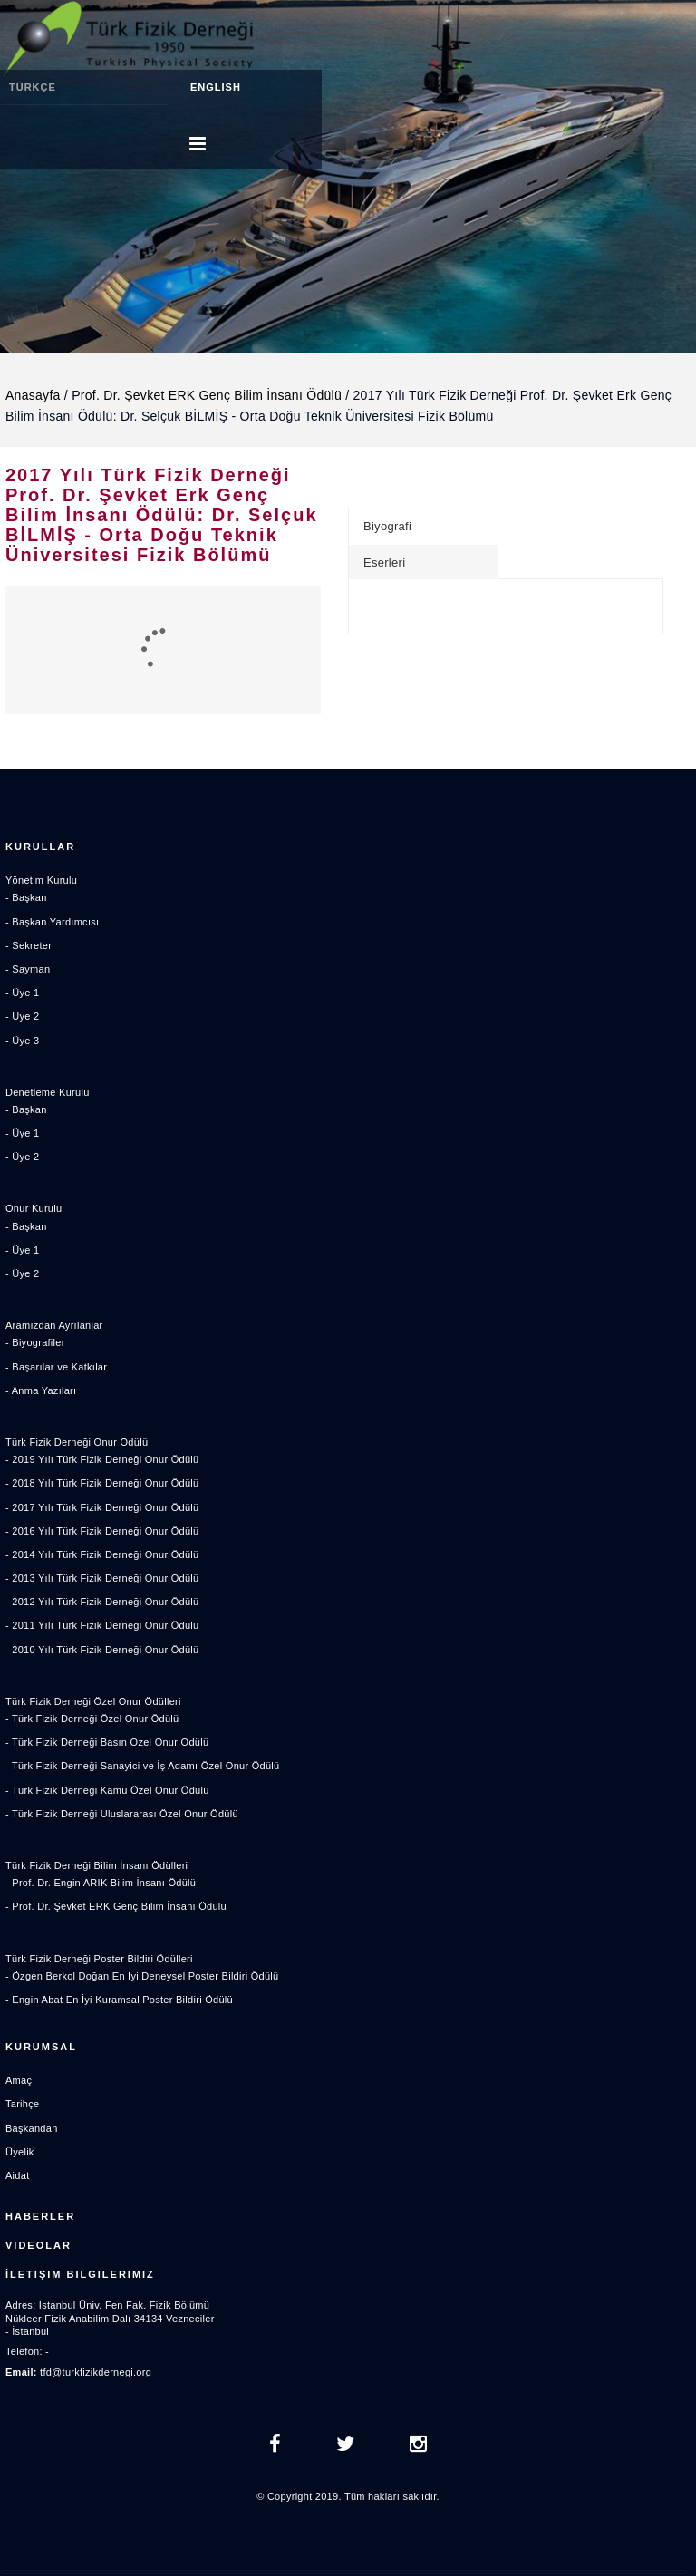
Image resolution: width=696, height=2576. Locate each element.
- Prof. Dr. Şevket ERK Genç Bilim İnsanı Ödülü (116, 1906)
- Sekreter (28, 945)
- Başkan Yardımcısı (52, 921)
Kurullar (40, 846)
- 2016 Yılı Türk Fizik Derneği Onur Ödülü (101, 1530)
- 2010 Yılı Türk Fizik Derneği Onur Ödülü (101, 1649)
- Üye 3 (22, 1040)
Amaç (18, 2080)
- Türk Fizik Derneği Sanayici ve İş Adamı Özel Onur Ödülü (142, 1765)
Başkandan (31, 2128)
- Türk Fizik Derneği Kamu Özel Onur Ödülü (107, 1790)
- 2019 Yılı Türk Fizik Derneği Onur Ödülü (101, 1459)
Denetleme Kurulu (47, 1092)
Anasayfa (33, 395)
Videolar (38, 2245)
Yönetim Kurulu (41, 880)
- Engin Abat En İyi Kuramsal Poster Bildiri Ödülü (119, 1999)
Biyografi (387, 526)
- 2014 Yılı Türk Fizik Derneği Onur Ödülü (101, 1554)
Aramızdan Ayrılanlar (54, 1325)
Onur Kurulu (33, 1208)
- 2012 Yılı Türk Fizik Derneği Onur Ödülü (101, 1601)
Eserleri (384, 562)
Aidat (17, 2175)
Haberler (40, 2216)
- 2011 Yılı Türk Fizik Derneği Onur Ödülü (101, 1625)
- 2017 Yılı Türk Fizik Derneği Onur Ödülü (101, 1507)
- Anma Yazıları (40, 1390)
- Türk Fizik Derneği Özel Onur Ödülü (92, 1718)
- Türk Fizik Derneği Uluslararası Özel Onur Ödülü (121, 1813)
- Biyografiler (35, 1342)
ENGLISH (215, 87)
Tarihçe (22, 2103)
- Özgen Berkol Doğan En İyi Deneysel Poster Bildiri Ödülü (141, 1976)
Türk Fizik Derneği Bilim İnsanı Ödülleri (96, 1865)
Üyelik (19, 2151)
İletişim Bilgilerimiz (80, 2274)
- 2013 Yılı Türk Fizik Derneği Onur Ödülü (101, 1578)
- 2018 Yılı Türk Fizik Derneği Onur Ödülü (101, 1482)
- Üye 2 (22, 1016)
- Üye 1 (22, 992)
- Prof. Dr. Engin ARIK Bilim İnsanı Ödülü (100, 1882)
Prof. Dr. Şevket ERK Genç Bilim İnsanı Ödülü (207, 395)
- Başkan (26, 897)
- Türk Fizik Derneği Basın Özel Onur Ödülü (106, 1742)
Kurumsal (41, 2046)
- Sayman (27, 969)
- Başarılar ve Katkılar (56, 1366)
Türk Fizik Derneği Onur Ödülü (76, 1442)
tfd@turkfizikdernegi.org (95, 2372)
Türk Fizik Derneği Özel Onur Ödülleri (93, 1701)
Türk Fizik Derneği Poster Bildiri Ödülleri (99, 1958)
